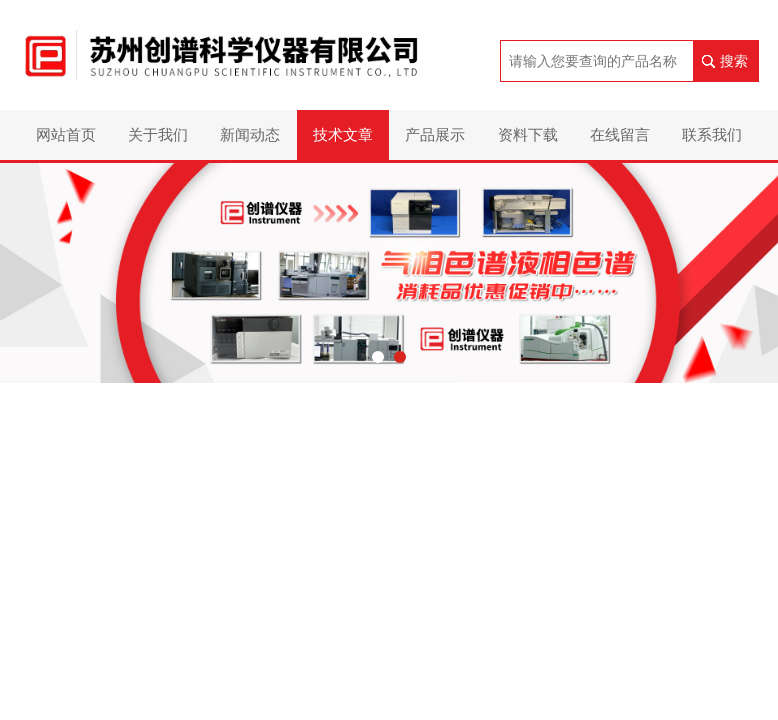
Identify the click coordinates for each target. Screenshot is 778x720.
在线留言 (620, 134)
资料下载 (528, 134)
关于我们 (158, 134)
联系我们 (712, 134)
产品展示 (435, 134)
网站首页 (66, 134)
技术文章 (343, 134)
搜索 (734, 61)
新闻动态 (250, 134)
